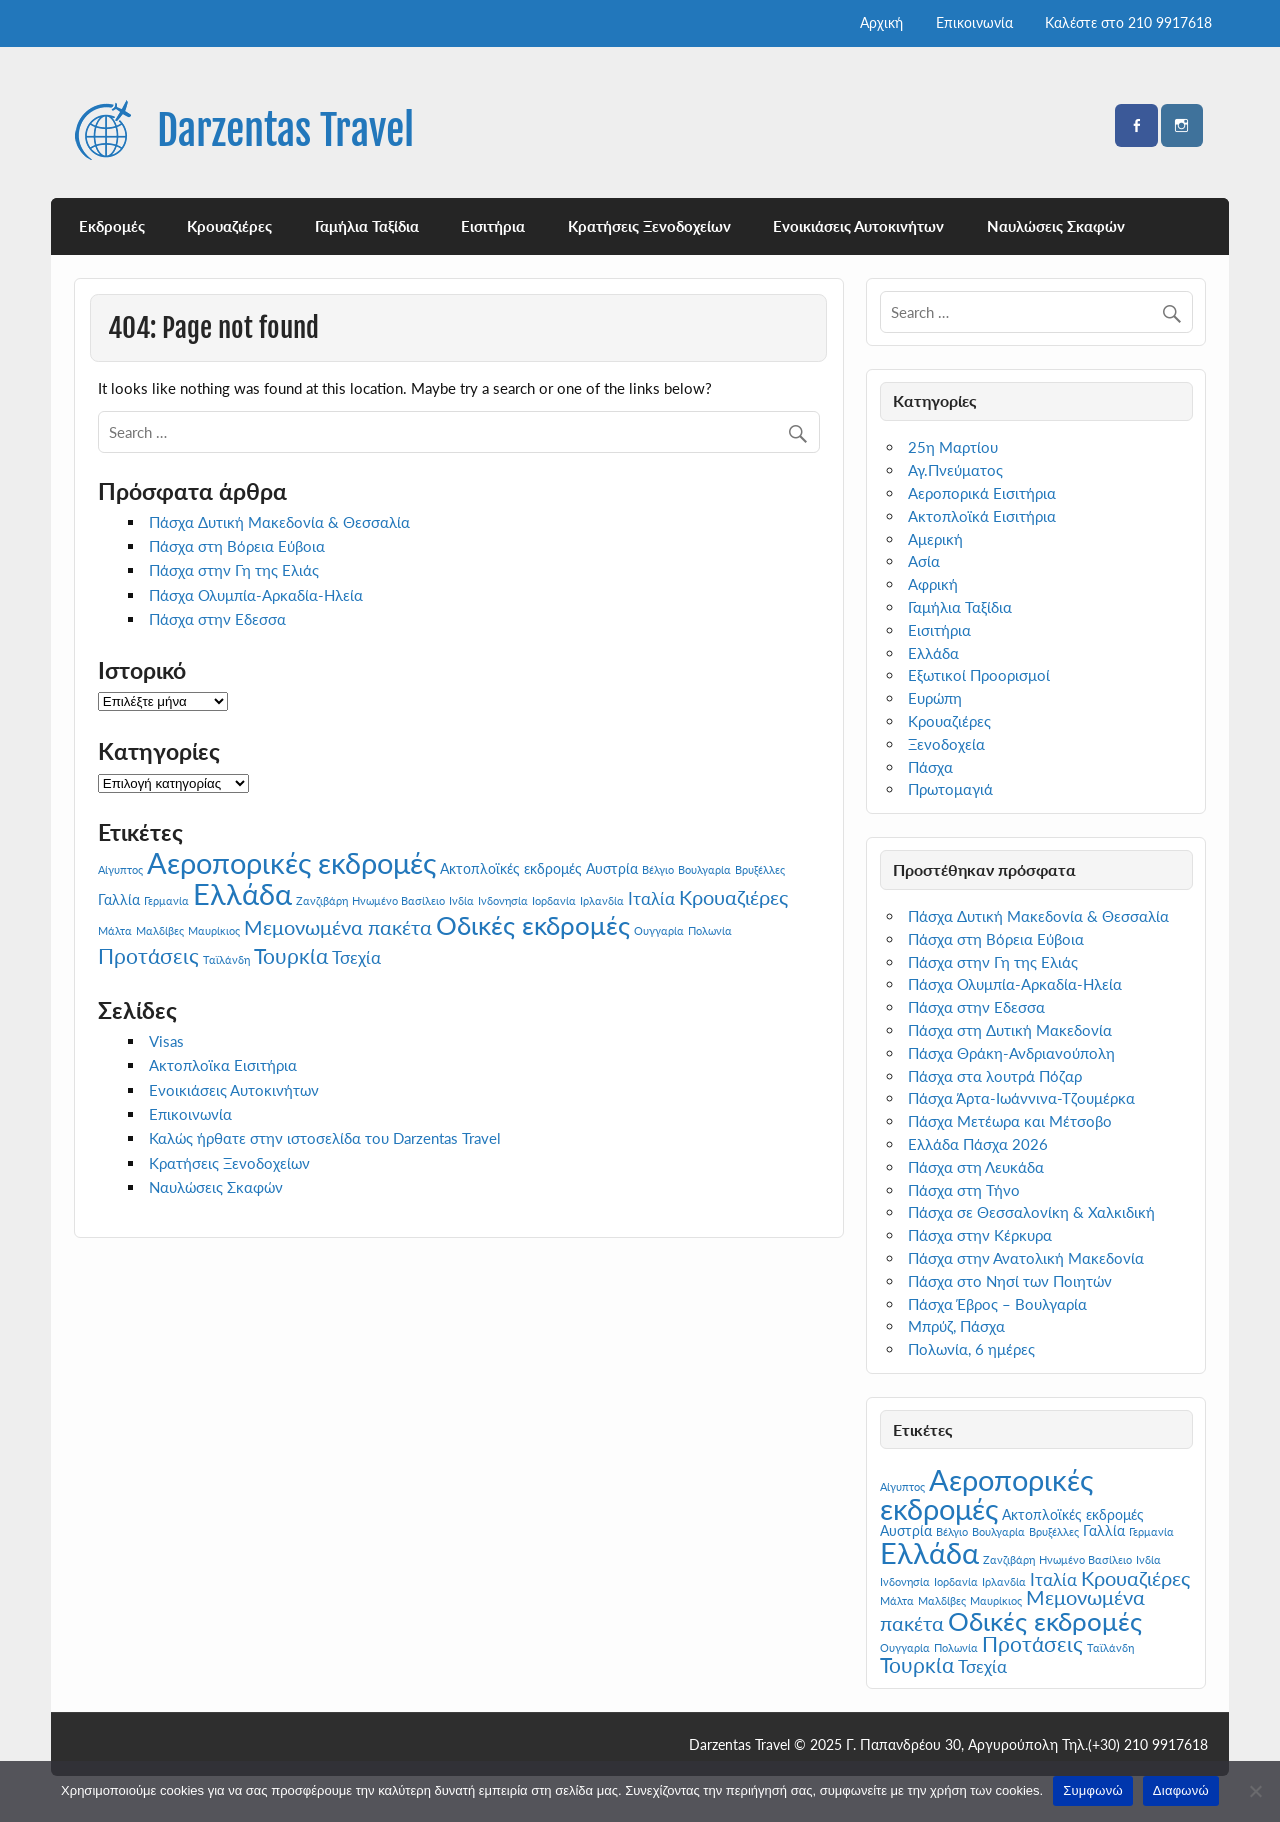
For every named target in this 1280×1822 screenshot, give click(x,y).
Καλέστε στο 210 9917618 (1128, 22)
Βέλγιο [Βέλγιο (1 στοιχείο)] (658, 869)
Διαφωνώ (1181, 1790)
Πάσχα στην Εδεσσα (217, 619)
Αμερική (935, 539)
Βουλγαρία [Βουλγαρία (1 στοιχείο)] (704, 869)
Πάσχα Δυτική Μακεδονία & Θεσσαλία (279, 522)
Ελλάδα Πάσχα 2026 (978, 1144)
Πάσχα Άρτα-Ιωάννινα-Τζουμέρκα (1021, 1098)
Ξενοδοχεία (946, 744)
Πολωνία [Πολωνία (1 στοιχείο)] (710, 930)
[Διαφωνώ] (1255, 1791)
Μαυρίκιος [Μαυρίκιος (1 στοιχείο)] (214, 930)
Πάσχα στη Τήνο (964, 1190)
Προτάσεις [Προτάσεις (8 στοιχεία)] (148, 956)
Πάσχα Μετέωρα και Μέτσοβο (1010, 1121)
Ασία (924, 561)
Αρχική (881, 22)
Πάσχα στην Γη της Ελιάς (234, 570)
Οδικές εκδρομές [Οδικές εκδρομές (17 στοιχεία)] (533, 925)
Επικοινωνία (974, 22)
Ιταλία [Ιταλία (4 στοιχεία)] (651, 898)
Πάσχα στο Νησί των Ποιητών (1010, 1281)
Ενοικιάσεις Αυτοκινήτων (858, 226)
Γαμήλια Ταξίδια (367, 226)
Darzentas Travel (285, 130)
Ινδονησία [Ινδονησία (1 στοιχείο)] (503, 900)
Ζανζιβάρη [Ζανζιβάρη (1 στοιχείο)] (322, 900)
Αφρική (933, 584)
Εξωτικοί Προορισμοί (979, 675)
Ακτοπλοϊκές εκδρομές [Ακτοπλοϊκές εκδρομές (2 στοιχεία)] (511, 869)
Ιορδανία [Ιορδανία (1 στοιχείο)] (554, 900)
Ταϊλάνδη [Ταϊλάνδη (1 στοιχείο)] (226, 959)
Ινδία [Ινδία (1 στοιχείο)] (461, 900)
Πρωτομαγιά (950, 789)
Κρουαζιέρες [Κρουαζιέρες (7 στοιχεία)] (733, 897)
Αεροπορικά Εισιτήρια (982, 493)
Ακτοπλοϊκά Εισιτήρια (982, 516)
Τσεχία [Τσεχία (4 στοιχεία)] (356, 957)
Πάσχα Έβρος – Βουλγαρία (997, 1304)
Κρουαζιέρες (229, 226)
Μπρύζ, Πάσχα (956, 1326)
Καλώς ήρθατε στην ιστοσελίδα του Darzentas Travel (325, 1138)
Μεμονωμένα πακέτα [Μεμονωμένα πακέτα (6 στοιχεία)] (338, 927)
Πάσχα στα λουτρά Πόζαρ (995, 1076)
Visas (166, 1041)
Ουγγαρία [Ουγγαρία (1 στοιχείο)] (659, 930)
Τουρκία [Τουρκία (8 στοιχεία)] (291, 956)
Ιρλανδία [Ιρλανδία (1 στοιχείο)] (602, 900)
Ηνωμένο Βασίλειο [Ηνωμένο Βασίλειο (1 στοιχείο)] (398, 900)
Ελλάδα (933, 653)
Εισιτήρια (493, 226)
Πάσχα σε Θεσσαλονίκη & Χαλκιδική (1031, 1212)
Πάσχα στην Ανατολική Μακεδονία (1026, 1258)
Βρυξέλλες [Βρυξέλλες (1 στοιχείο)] (760, 869)
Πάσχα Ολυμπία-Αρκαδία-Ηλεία (256, 595)
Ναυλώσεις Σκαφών (1056, 226)
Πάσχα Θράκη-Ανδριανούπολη (1011, 1053)
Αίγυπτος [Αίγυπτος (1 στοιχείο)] (120, 869)
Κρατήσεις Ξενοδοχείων (649, 226)
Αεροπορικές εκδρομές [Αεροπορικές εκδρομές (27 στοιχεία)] (291, 862)
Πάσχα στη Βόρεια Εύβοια (237, 546)
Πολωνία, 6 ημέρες (971, 1349)
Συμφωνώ (1093, 1790)
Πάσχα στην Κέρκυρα (980, 1235)
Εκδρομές (112, 226)
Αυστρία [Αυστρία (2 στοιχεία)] (612, 869)
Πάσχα (930, 767)
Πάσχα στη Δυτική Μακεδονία (1010, 1030)
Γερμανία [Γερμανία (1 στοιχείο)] (166, 900)
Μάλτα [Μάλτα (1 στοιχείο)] (115, 930)
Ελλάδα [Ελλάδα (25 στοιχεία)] (242, 894)
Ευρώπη (935, 698)
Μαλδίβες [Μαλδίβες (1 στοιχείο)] (160, 930)
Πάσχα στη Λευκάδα (976, 1167)
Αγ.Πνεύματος (955, 470)
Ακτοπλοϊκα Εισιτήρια (223, 1065)
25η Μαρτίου (953, 447)
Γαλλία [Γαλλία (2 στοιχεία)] (119, 900)
